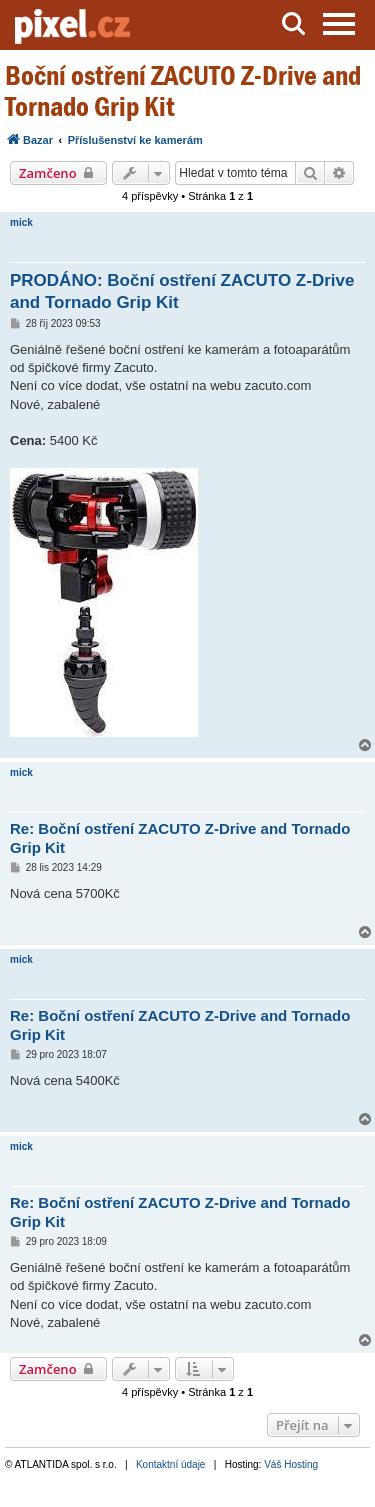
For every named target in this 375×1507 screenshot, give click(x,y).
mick (21, 222)
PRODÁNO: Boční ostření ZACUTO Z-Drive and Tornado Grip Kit (182, 291)
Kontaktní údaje (171, 1464)
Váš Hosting (291, 1464)
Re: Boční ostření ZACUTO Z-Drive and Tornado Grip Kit (180, 838)
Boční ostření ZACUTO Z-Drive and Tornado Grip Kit (183, 91)
